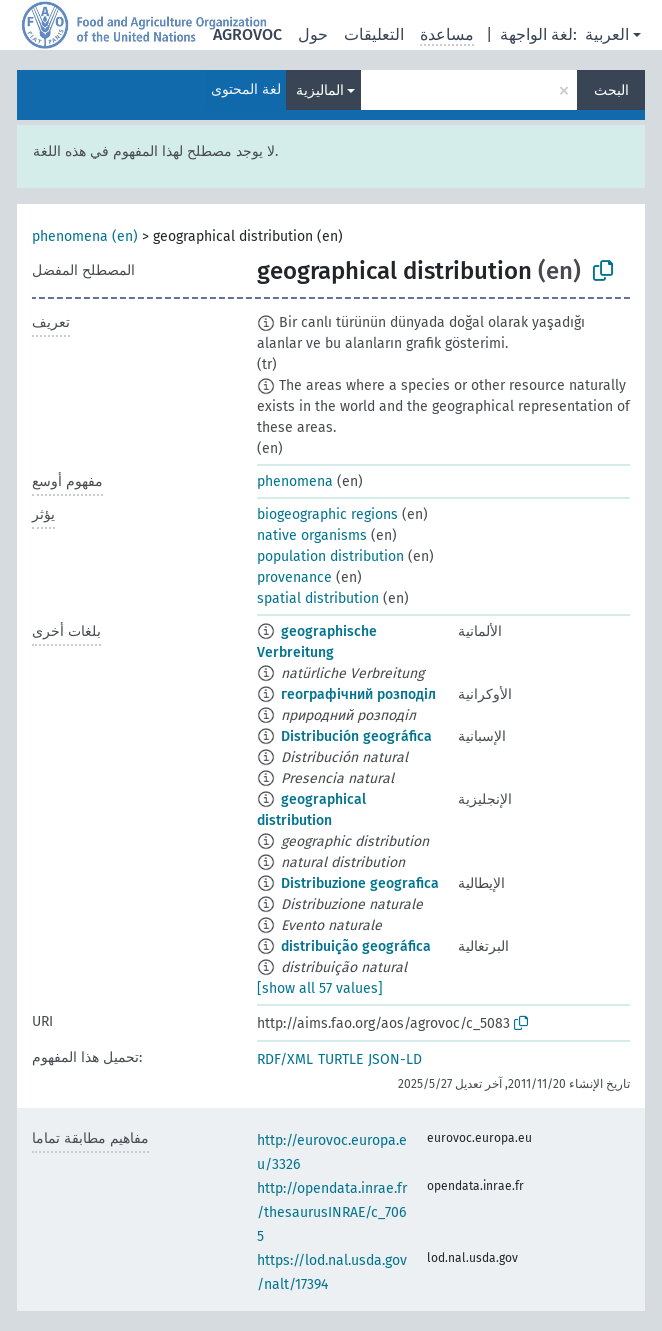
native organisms (312, 535)
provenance (294, 577)
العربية (607, 34)
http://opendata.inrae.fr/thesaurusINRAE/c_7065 (332, 1212)
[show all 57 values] (320, 988)
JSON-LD (395, 1059)
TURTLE (340, 1059)
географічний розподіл (358, 694)
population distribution (330, 556)
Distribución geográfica (356, 736)
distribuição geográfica (356, 946)
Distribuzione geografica (360, 883)
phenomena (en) (85, 236)
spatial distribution (318, 598)
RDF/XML (285, 1059)
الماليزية (320, 90)
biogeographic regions (327, 514)
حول (313, 34)
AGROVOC (247, 34)
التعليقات (374, 34)
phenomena (295, 481)
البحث (611, 90)
